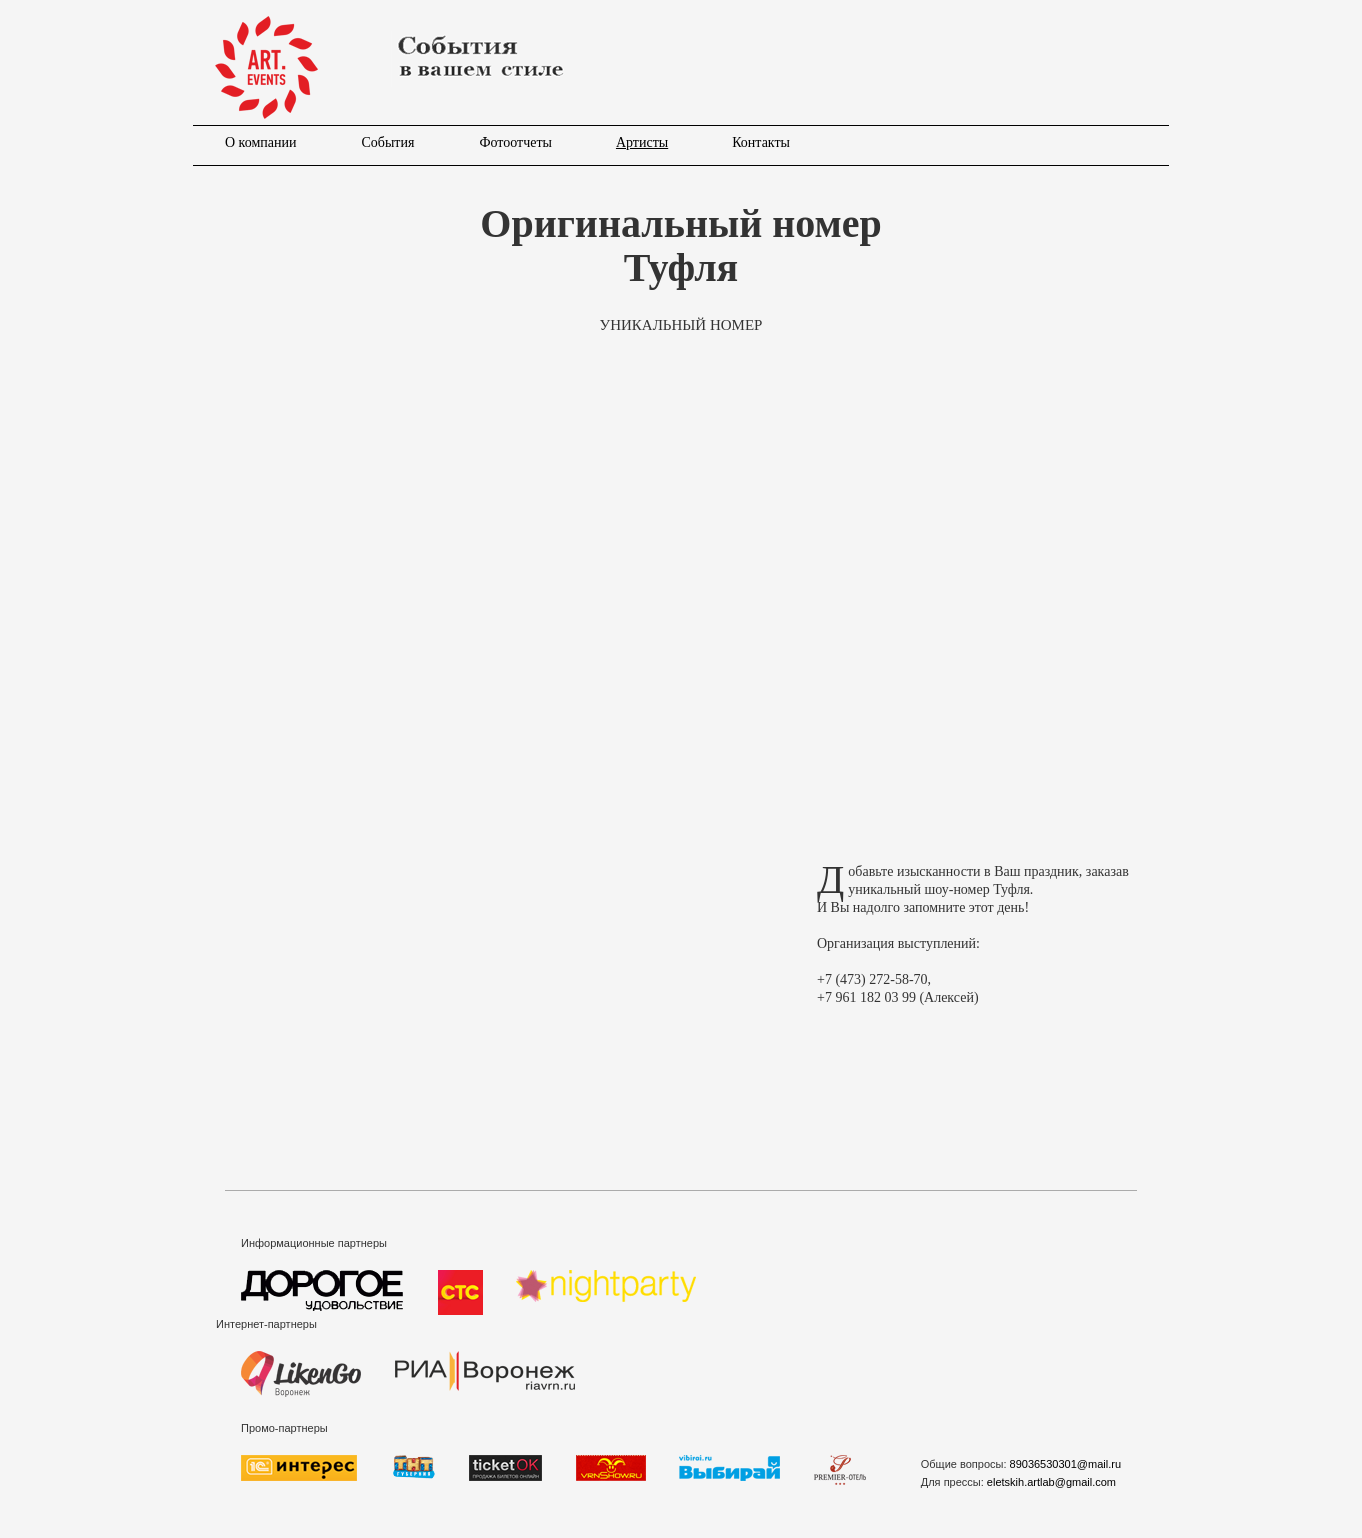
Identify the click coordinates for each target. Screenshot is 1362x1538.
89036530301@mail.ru (1065, 1464)
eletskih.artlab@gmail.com (1051, 1482)
